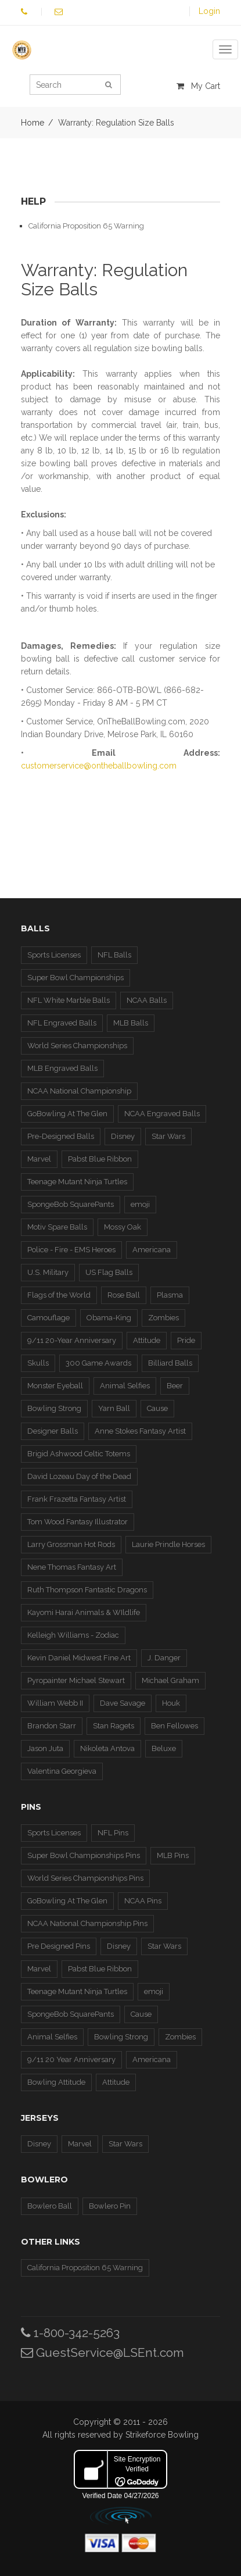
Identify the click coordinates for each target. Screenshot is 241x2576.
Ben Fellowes (174, 1725)
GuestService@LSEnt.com (102, 2352)
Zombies (163, 1317)
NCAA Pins (142, 1900)
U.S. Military (48, 1272)
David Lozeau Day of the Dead (79, 1476)
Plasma (170, 1295)
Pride (186, 1340)
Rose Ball (123, 1295)
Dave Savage (122, 1703)
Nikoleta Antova (107, 1748)
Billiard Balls (170, 1363)
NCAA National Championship (79, 1091)
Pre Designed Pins (58, 1946)
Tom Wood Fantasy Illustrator (77, 1521)
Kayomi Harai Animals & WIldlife (83, 1612)
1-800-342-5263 (70, 2332)
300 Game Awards (98, 1363)
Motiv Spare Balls (57, 1227)
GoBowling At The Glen (67, 1113)
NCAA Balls (147, 1000)
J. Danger (164, 1657)
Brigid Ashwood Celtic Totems (78, 1453)
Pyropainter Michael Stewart (76, 1680)
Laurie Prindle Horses (168, 1544)
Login (209, 11)
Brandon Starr (51, 1725)
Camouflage (48, 1317)
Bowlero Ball (49, 2206)
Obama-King (109, 1317)
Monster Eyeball (55, 1385)
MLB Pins (173, 1855)
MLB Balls (130, 1023)
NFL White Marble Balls (68, 1000)
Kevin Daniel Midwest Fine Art (79, 1657)
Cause (157, 1408)
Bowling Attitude (56, 2082)
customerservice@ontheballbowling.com (99, 765)
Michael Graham (170, 1680)
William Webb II (55, 1703)
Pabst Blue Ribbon (100, 1159)
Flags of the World (59, 1295)
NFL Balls (114, 955)
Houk (171, 1703)
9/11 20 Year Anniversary (71, 2059)
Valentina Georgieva (61, 1771)
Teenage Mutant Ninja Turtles (77, 1181)
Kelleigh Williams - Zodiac (73, 1635)
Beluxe (164, 1748)
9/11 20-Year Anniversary (71, 1340)
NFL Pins (113, 1832)
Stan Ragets (113, 1725)
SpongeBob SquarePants (70, 1204)
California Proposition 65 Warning (86, 225)
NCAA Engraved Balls (162, 1113)
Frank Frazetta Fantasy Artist (76, 1499)
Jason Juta (45, 1748)
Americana (151, 1249)
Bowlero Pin (110, 2206)
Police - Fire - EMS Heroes (71, 1249)
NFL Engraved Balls (61, 1023)
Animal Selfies (125, 1385)
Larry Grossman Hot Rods (71, 1544)
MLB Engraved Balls (62, 1068)
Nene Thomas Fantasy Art (71, 1567)
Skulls (38, 1363)
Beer (175, 1385)
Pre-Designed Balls (60, 1136)
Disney (123, 1136)
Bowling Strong (54, 1408)
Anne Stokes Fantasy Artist (140, 1431)
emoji (140, 1204)
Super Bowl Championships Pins (83, 1855)
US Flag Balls (108, 1272)
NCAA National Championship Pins (87, 1923)
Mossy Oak (122, 1227)
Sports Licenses (54, 955)
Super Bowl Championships (75, 977)
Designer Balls (52, 1431)
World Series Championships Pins (85, 1878)
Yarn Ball (114, 1408)
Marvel (39, 1159)
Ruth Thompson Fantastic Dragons (87, 1589)
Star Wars (168, 1136)
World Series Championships (77, 1045)
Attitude (146, 1340)
